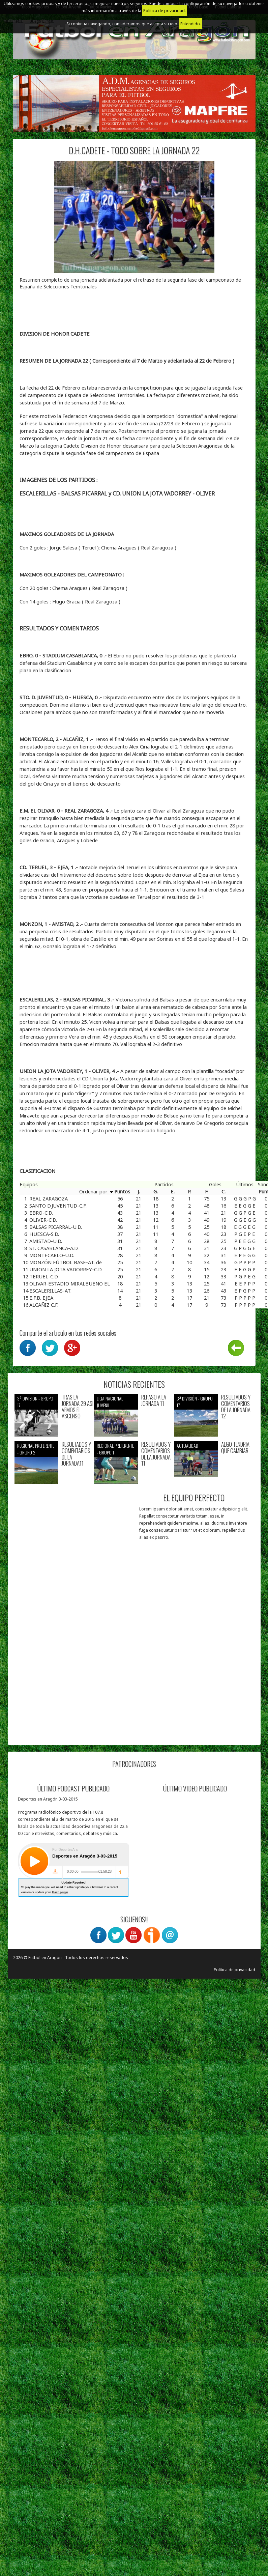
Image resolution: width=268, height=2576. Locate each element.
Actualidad (187, 1445)
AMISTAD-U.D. (45, 1241)
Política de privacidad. (164, 10)
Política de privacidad (234, 1970)
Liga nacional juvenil (110, 1402)
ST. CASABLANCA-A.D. (54, 1248)
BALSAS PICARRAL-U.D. (55, 1226)
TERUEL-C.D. (44, 1276)
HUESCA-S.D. (44, 1233)
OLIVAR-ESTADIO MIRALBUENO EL (69, 1283)
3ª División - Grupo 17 (35, 1402)
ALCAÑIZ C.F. (43, 1304)
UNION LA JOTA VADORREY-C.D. (65, 1269)
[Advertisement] (81, 1665)
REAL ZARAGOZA (48, 1198)
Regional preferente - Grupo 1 (115, 1449)
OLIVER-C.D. (43, 1219)
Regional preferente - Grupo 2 (35, 1449)
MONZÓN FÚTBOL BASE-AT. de (65, 1262)
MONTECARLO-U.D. (51, 1255)
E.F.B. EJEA (41, 1297)
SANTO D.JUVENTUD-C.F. (58, 1205)
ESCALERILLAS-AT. (50, 1290)
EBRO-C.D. (41, 1212)
